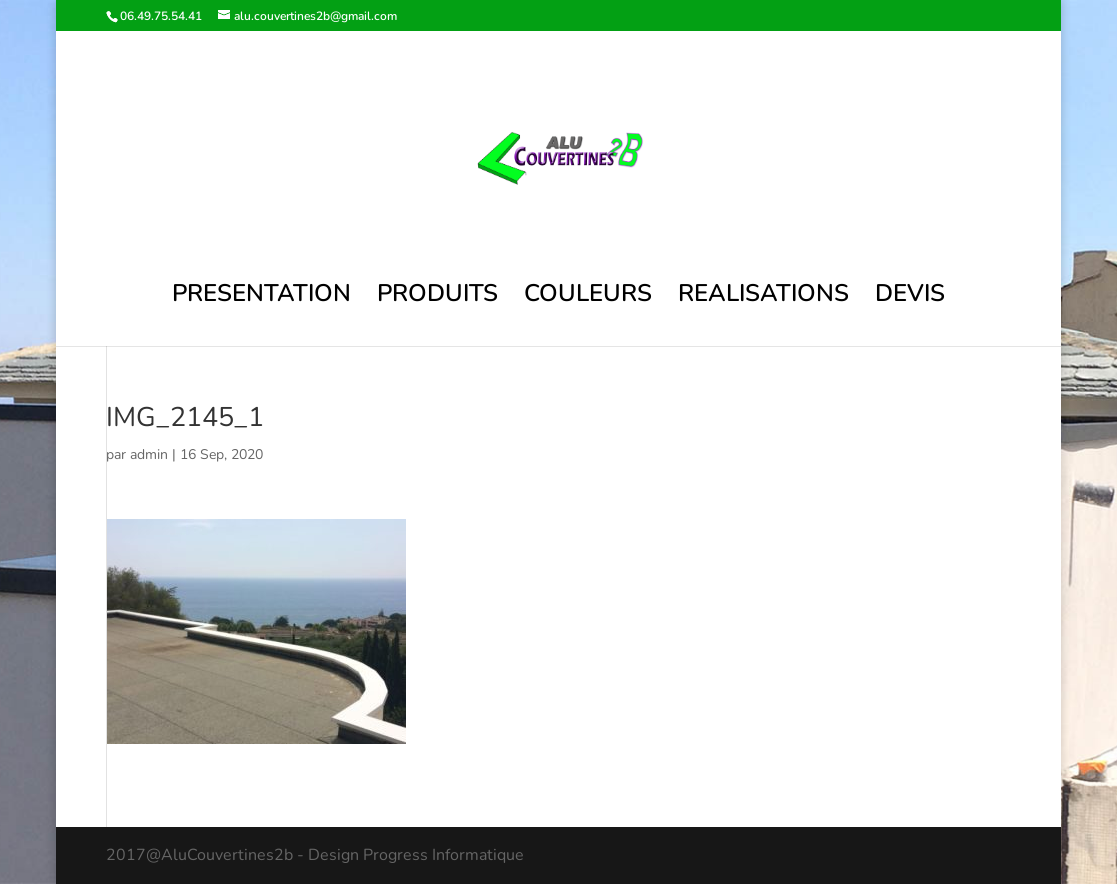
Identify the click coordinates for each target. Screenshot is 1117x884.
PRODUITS (437, 297)
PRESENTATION (261, 297)
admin (149, 454)
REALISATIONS (763, 297)
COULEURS (588, 297)
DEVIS (910, 297)
